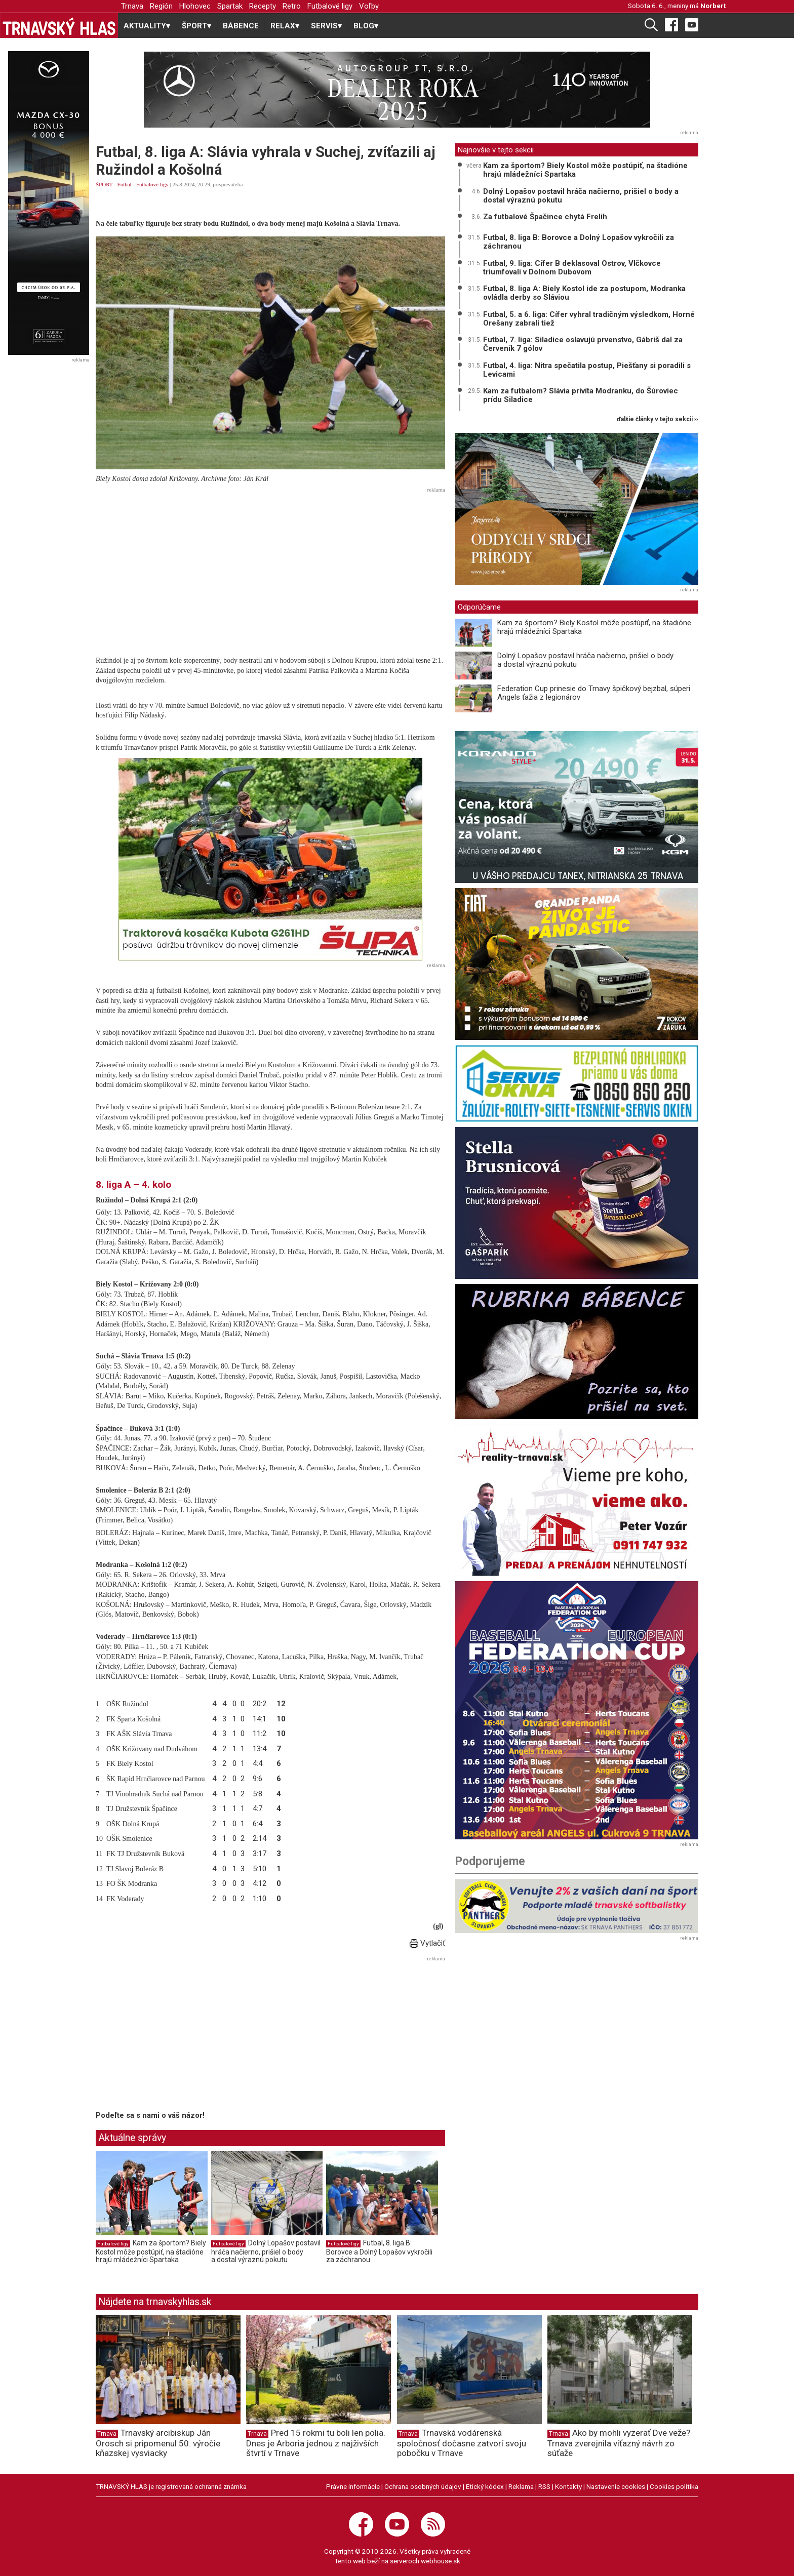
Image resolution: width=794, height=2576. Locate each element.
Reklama (521, 2486)
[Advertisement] (270, 567)
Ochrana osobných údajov (422, 2486)
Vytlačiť (427, 1943)
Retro (292, 6)
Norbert (713, 6)
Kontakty (568, 2486)
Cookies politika (674, 2486)
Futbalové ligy (329, 6)
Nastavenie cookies (615, 2486)
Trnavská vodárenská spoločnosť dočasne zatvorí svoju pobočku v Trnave (461, 2443)
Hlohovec (195, 6)
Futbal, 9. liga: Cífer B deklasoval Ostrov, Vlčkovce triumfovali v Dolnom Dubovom (572, 267)
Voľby (369, 6)
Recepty (262, 6)
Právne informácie (353, 2486)
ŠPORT (104, 184)
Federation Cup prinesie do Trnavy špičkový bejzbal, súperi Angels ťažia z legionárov (593, 693)
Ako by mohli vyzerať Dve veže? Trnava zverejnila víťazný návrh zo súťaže (618, 2443)
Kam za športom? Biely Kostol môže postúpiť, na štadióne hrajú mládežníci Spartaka (151, 2251)
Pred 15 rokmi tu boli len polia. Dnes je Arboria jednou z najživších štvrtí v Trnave (315, 2443)
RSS (544, 2486)
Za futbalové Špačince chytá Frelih (545, 216)
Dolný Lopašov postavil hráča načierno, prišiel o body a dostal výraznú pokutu (266, 2251)
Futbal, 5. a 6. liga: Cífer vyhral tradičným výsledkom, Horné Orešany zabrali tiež (589, 319)
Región (161, 6)
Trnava (132, 6)
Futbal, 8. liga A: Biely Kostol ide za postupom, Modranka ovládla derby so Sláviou (584, 293)
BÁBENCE (241, 25)
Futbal (124, 184)
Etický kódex (485, 2486)
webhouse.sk (440, 2561)
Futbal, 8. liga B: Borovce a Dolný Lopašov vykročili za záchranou (379, 2251)
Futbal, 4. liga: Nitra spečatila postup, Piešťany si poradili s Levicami (587, 370)
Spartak (230, 6)
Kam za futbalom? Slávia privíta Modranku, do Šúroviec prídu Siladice (580, 395)
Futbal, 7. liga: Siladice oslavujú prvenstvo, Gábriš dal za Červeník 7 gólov (583, 344)
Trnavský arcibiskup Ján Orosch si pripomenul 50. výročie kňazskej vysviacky (158, 2443)
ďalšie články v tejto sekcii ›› (657, 419)
